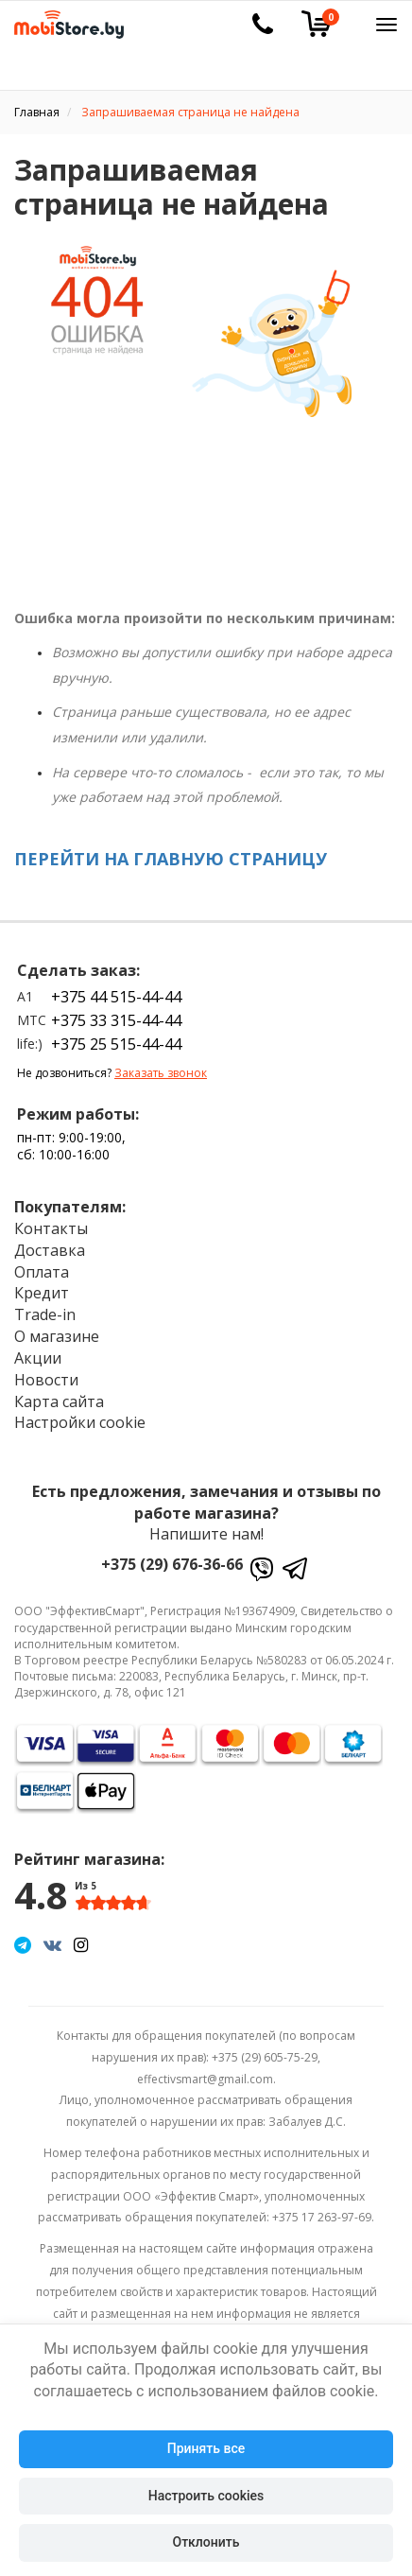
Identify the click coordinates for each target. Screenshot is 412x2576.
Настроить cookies (206, 2495)
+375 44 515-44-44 (116, 996)
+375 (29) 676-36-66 (172, 1564)
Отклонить (206, 2542)
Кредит (41, 1292)
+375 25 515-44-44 (116, 1044)
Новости (46, 1379)
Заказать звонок (160, 1073)
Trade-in (45, 1314)
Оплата (41, 1272)
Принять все (206, 2448)
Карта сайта (59, 1401)
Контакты (51, 1228)
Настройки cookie (80, 1422)
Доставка (49, 1250)
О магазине (56, 1336)
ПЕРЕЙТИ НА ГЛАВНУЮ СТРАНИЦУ (170, 858)
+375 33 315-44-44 (116, 1020)
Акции (37, 1358)
